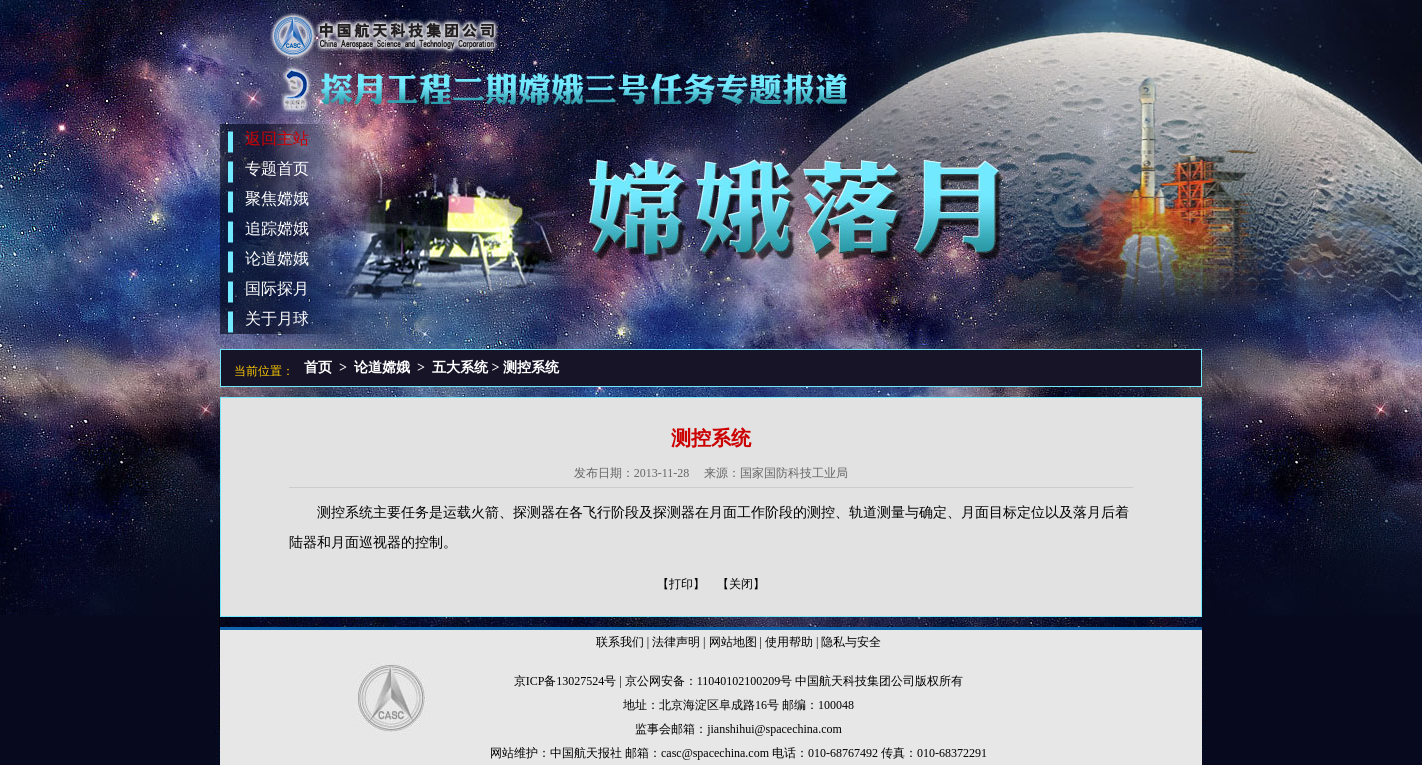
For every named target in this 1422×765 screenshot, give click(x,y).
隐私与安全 (851, 642)
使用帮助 (789, 642)
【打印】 (681, 584)
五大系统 (460, 367)
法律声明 (676, 642)
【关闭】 (741, 584)
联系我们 (620, 642)
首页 (318, 367)
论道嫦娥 (382, 367)
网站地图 (733, 642)
